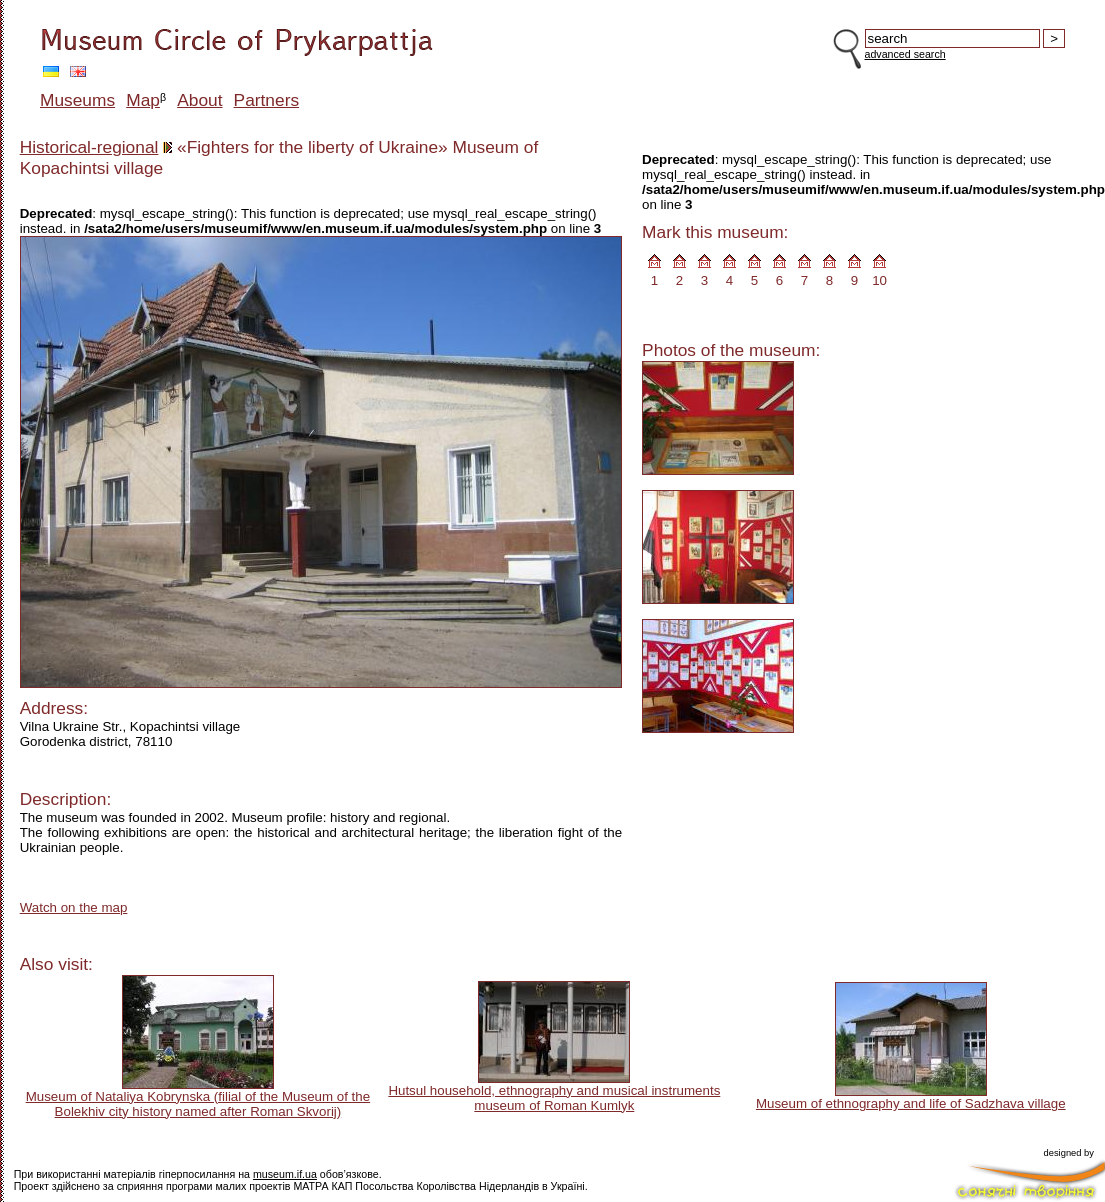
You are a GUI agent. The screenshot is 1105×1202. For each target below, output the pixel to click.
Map (143, 100)
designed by (1069, 1153)
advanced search (905, 54)
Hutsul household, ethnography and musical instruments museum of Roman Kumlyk (554, 1098)
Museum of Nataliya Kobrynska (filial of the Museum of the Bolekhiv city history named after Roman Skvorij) (198, 1104)
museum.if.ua (285, 1174)
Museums (77, 100)
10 (879, 280)
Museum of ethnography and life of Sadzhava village (911, 1103)
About (199, 100)
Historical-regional (89, 147)
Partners (267, 100)
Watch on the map (74, 907)
